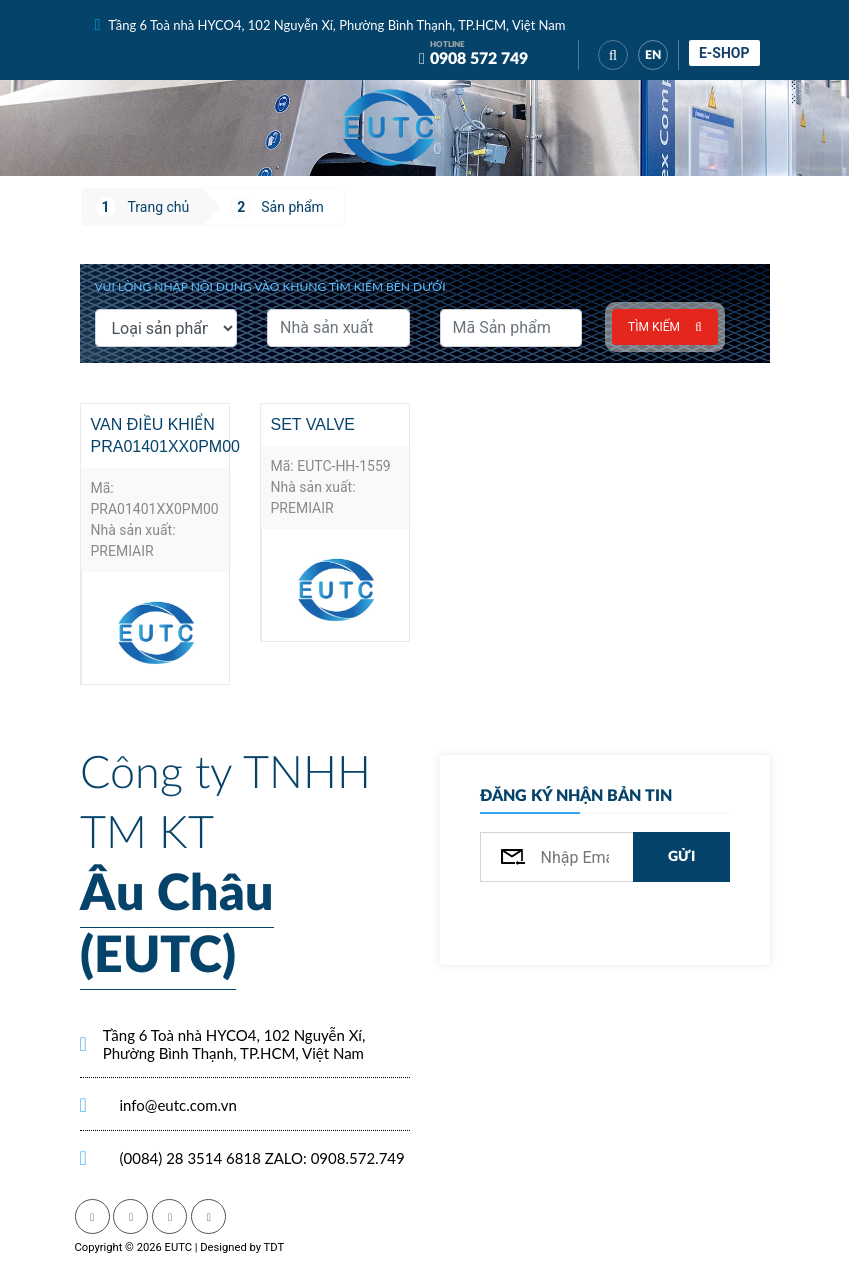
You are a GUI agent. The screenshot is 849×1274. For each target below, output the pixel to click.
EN (653, 55)
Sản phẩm (292, 207)
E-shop (724, 53)
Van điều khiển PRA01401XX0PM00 (160, 435)
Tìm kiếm (665, 327)
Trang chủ (159, 207)
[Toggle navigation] (485, 128)
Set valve (313, 424)
